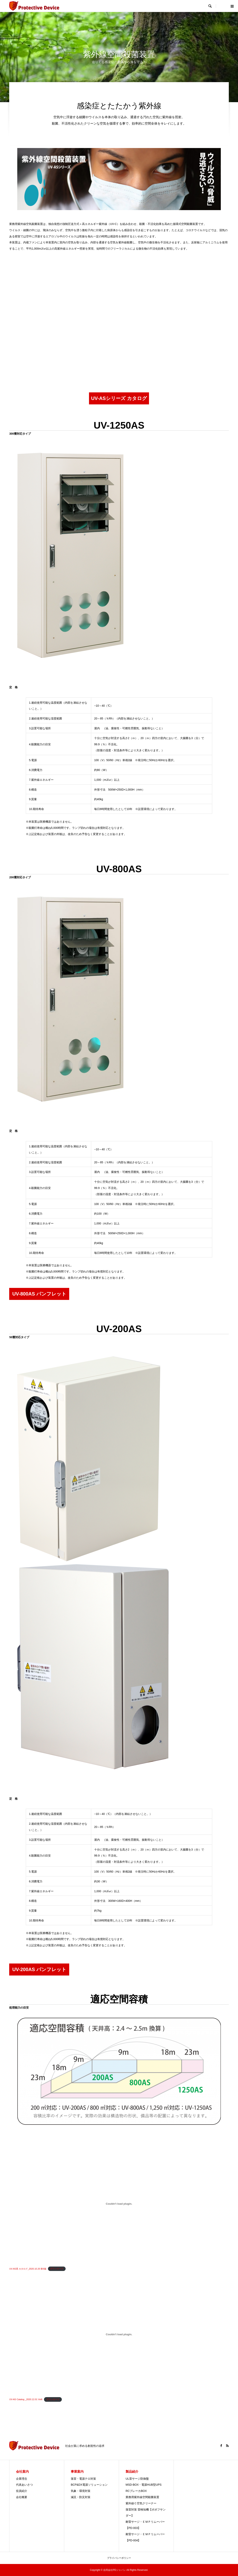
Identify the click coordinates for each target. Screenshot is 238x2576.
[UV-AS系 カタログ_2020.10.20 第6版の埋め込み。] (119, 2204)
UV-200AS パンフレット (39, 1969)
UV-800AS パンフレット (39, 1294)
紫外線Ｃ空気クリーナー (141, 2503)
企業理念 (21, 2478)
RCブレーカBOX (136, 2490)
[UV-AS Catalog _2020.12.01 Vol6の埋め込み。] (119, 2334)
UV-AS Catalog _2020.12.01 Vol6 (25, 2399)
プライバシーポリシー (119, 2558)
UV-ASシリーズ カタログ (119, 398)
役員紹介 (21, 2490)
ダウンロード (56, 2268)
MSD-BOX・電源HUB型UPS (144, 2484)
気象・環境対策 (80, 2490)
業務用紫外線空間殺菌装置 (142, 2497)
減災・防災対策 (80, 2497)
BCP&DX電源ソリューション (89, 2484)
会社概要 (21, 2497)
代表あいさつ (24, 2484)
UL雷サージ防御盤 (137, 2478)
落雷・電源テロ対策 (83, 2478)
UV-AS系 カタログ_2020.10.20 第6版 (27, 2268)
